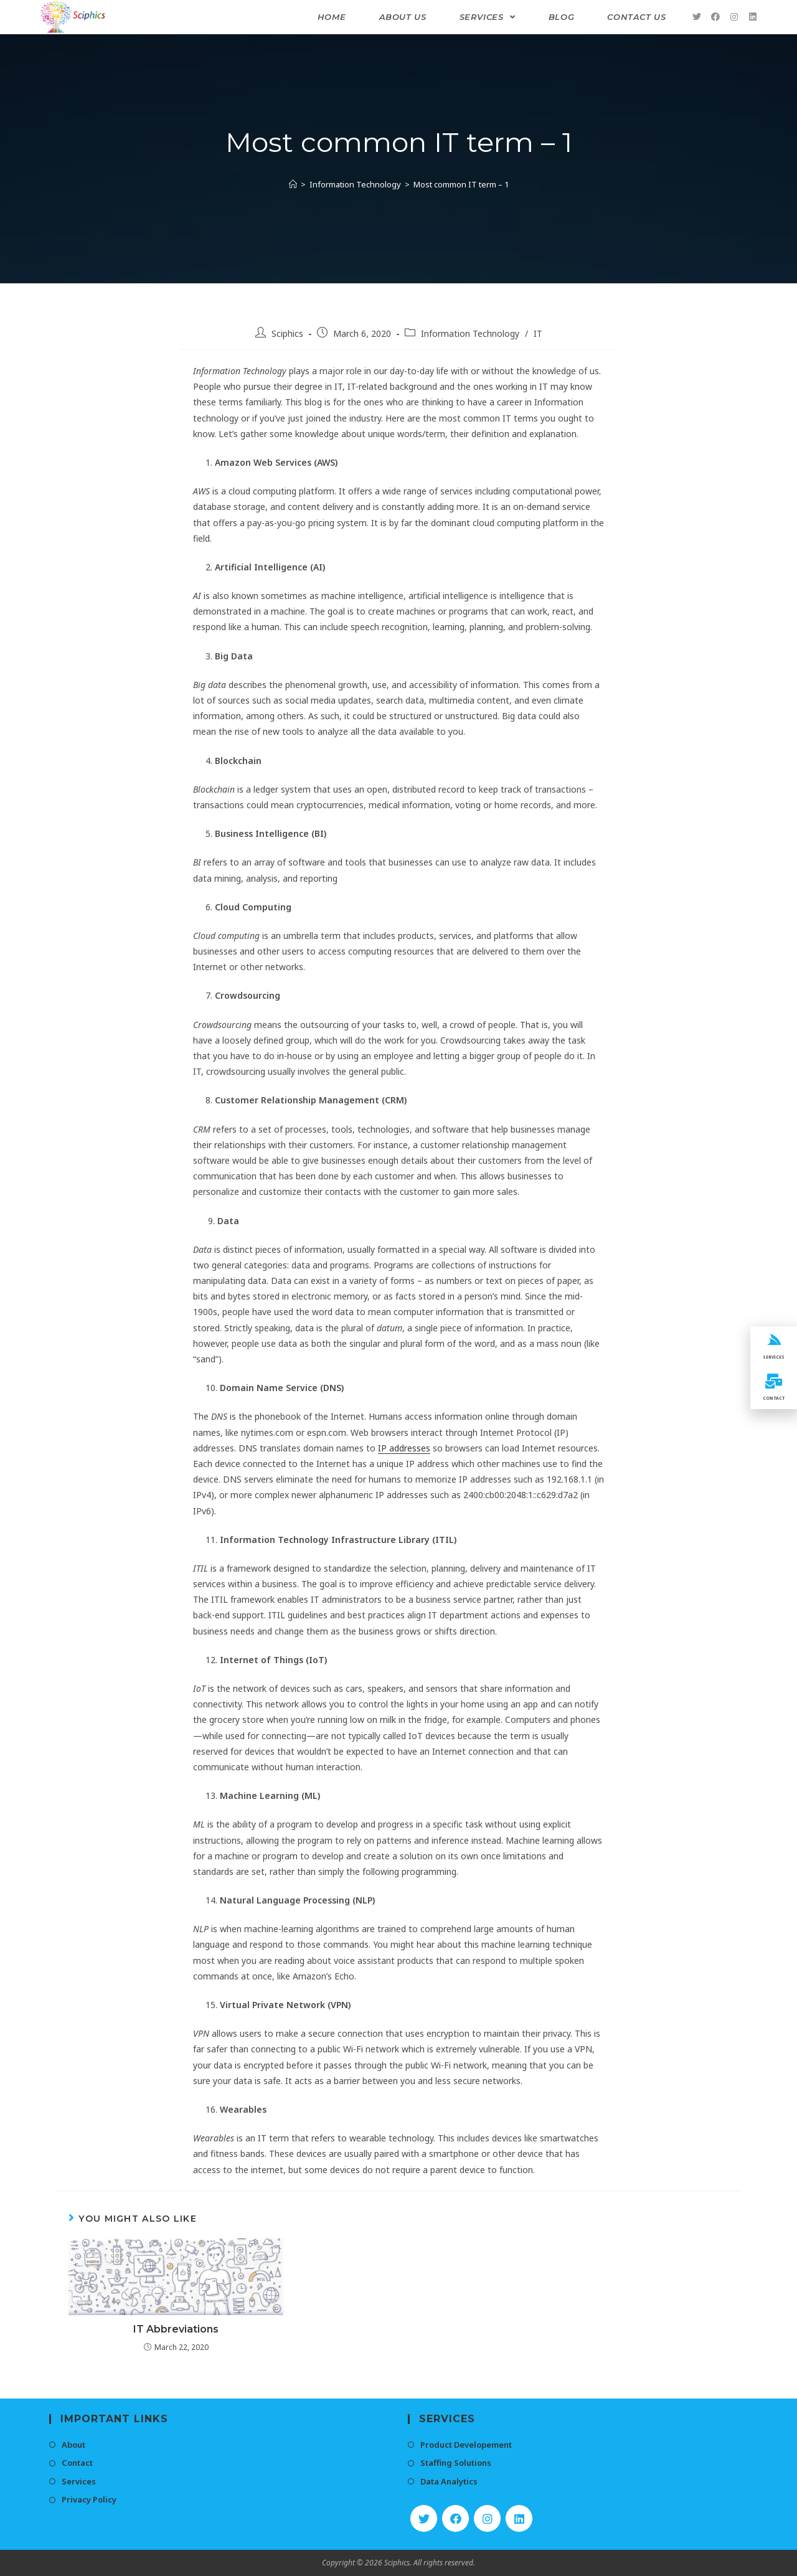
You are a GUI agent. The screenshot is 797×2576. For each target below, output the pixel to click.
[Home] (293, 184)
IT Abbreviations (176, 2329)
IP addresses (404, 1448)
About (73, 2444)
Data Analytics (449, 2481)
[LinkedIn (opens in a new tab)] (752, 16)
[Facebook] (455, 2518)
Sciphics (287, 333)
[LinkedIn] (519, 2518)
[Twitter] (424, 2518)
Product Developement (466, 2444)
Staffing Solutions (455, 2462)
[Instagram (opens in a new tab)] (734, 16)
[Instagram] (487, 2518)
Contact (77, 2462)
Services (79, 2481)
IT (538, 333)
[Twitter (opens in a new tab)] (696, 16)
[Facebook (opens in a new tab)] (715, 16)
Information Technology (470, 333)
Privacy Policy (89, 2499)
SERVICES (774, 1356)
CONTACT (773, 1402)
